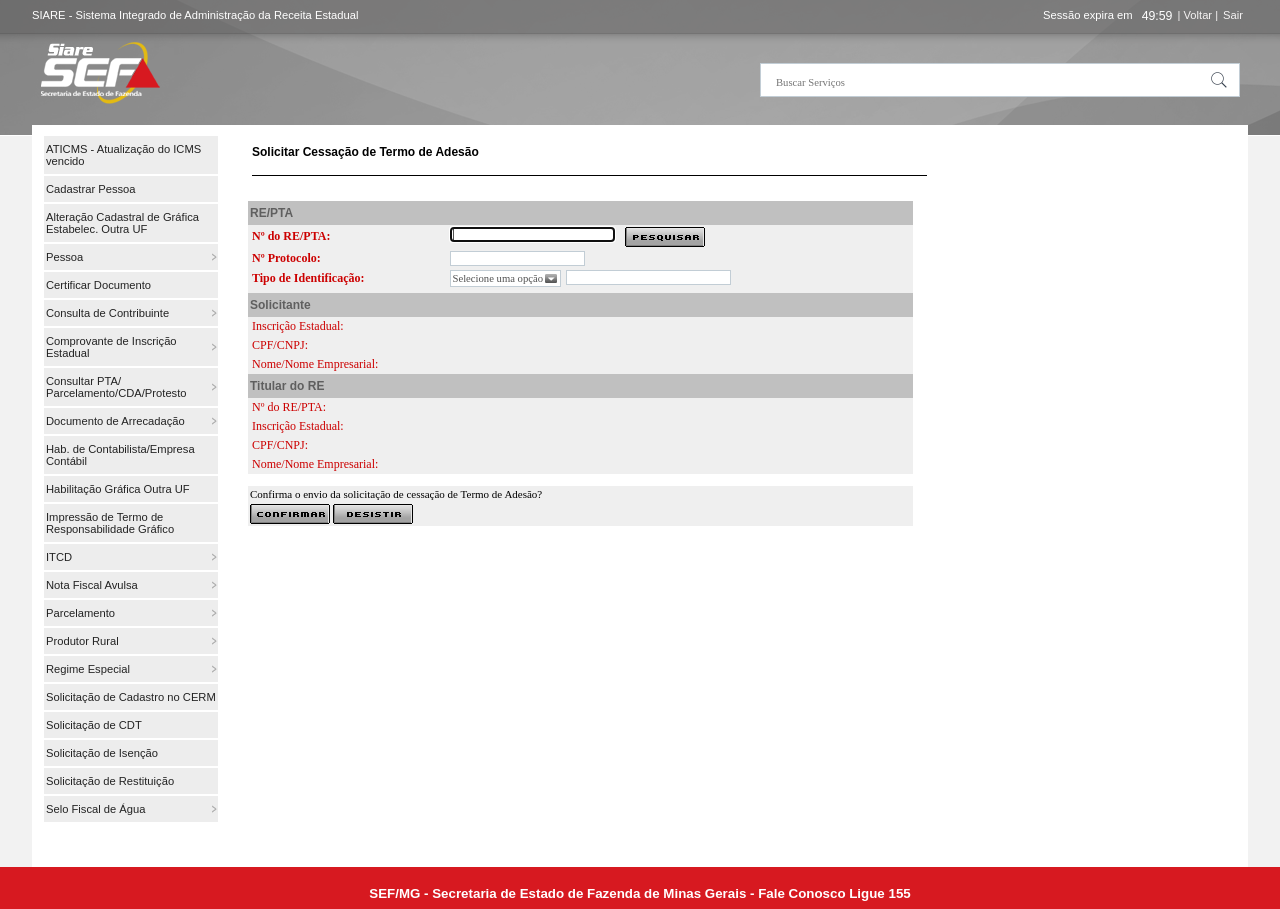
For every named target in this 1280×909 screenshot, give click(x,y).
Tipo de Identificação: (308, 278)
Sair (1233, 15)
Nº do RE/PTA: (291, 236)
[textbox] (1000, 80)
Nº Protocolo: (286, 258)
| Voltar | (1197, 15)
